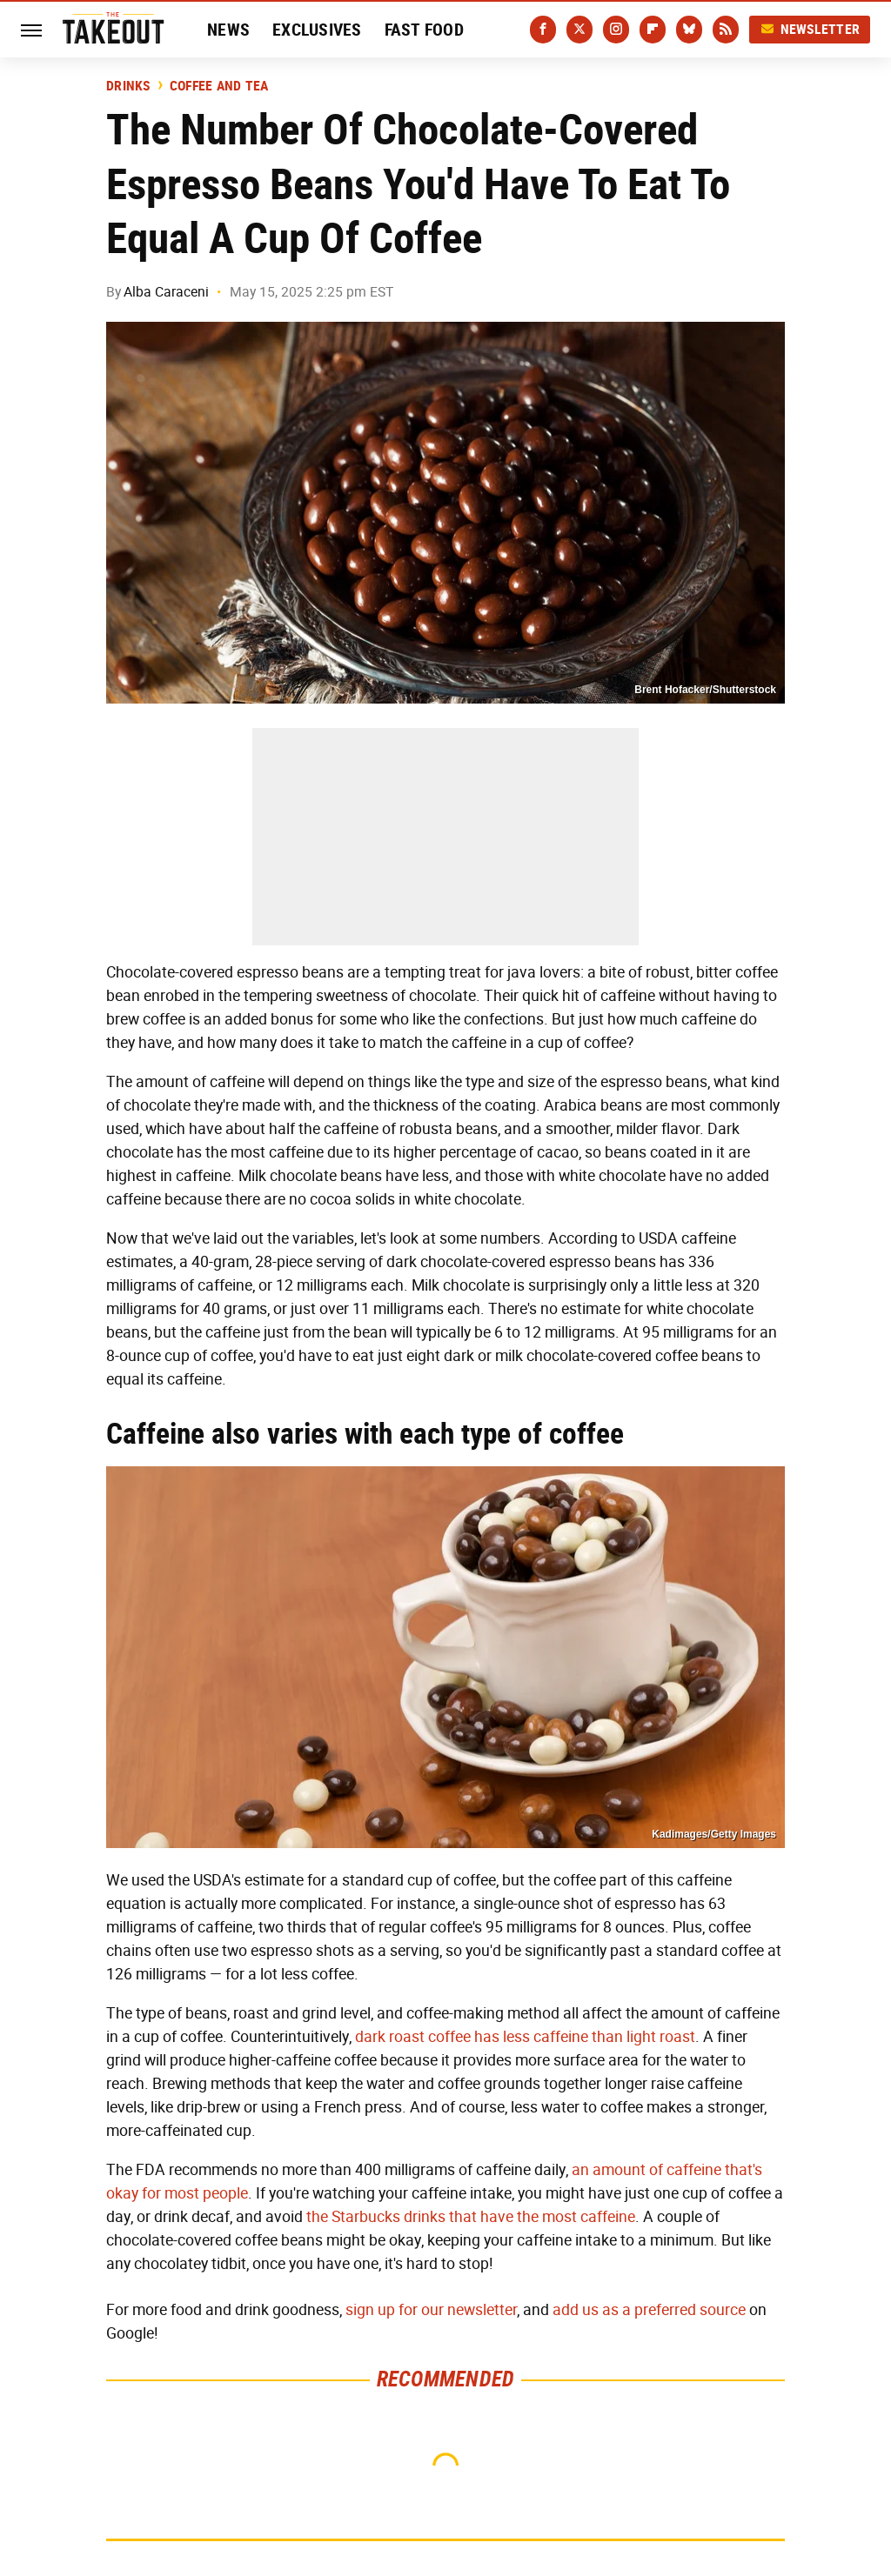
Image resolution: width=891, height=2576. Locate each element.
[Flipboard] (653, 29)
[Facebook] (543, 29)
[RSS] (726, 29)
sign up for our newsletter (431, 2309)
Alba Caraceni (166, 292)
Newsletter (810, 29)
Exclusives (317, 29)
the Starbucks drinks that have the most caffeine (470, 2216)
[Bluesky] (689, 29)
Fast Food (424, 29)
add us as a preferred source (649, 2309)
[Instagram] (616, 29)
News (228, 29)
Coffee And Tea (219, 86)
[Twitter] (579, 29)
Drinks (128, 86)
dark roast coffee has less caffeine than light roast (525, 2036)
